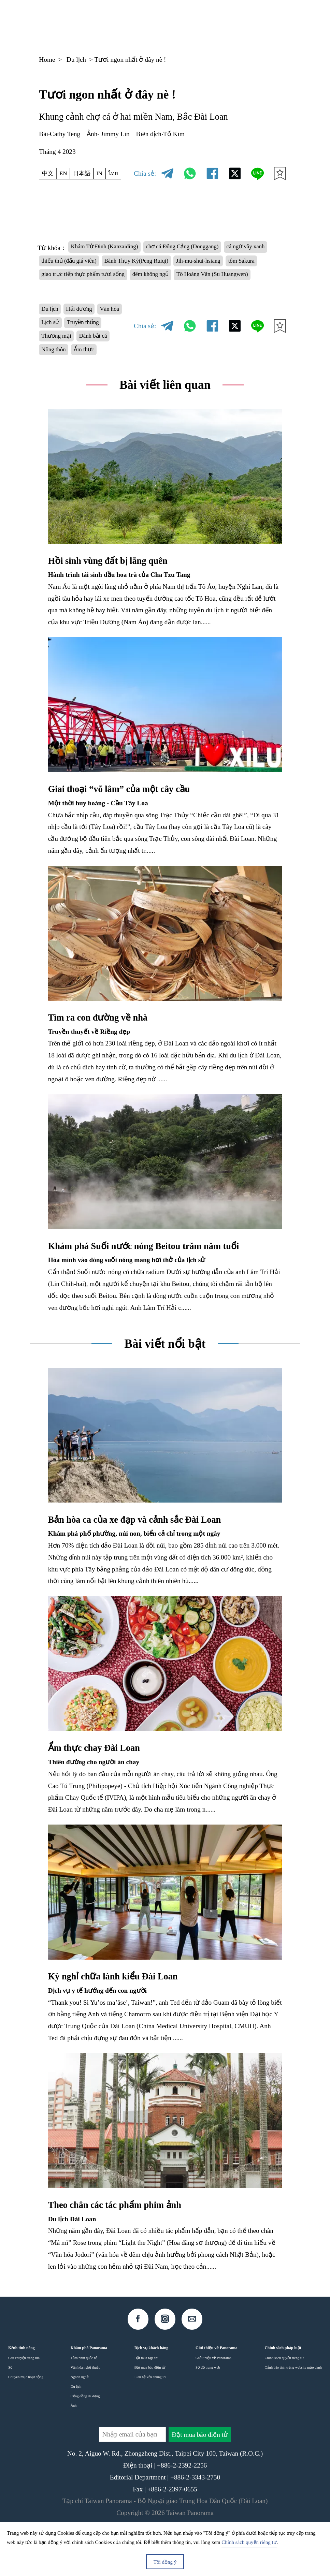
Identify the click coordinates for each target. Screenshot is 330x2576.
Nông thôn (97, 377)
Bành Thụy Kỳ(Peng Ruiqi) (205, 263)
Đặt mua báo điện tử (149, 2412)
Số (10, 2412)
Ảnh (74, 2450)
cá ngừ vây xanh (64, 263)
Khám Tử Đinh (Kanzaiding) (110, 247)
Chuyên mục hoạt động (25, 2422)
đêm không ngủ (63, 294)
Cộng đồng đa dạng (85, 2441)
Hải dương (85, 331)
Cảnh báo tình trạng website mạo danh (292, 2412)
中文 (48, 173)
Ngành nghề (80, 2422)
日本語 (87, 173)
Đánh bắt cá (58, 377)
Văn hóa (53, 346)
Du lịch (76, 59)
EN (66, 173)
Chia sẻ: (145, 173)
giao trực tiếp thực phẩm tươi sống (189, 278)
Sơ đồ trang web (208, 2412)
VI (227, 23)
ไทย (123, 173)
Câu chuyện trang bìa (24, 2403)
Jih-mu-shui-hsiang (67, 278)
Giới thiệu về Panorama (213, 2403)
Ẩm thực (53, 393)
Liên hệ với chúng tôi (150, 2422)
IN (107, 173)
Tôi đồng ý (165, 2562)
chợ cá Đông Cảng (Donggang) (200, 247)
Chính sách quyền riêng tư (284, 2403)
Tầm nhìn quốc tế (84, 2403)
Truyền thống (60, 362)
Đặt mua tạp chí (146, 2403)
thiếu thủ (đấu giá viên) (127, 263)
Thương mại (105, 362)
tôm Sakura (117, 278)
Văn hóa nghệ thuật (85, 2412)
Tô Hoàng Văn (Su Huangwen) (134, 294)
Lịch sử (83, 346)
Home (47, 59)
